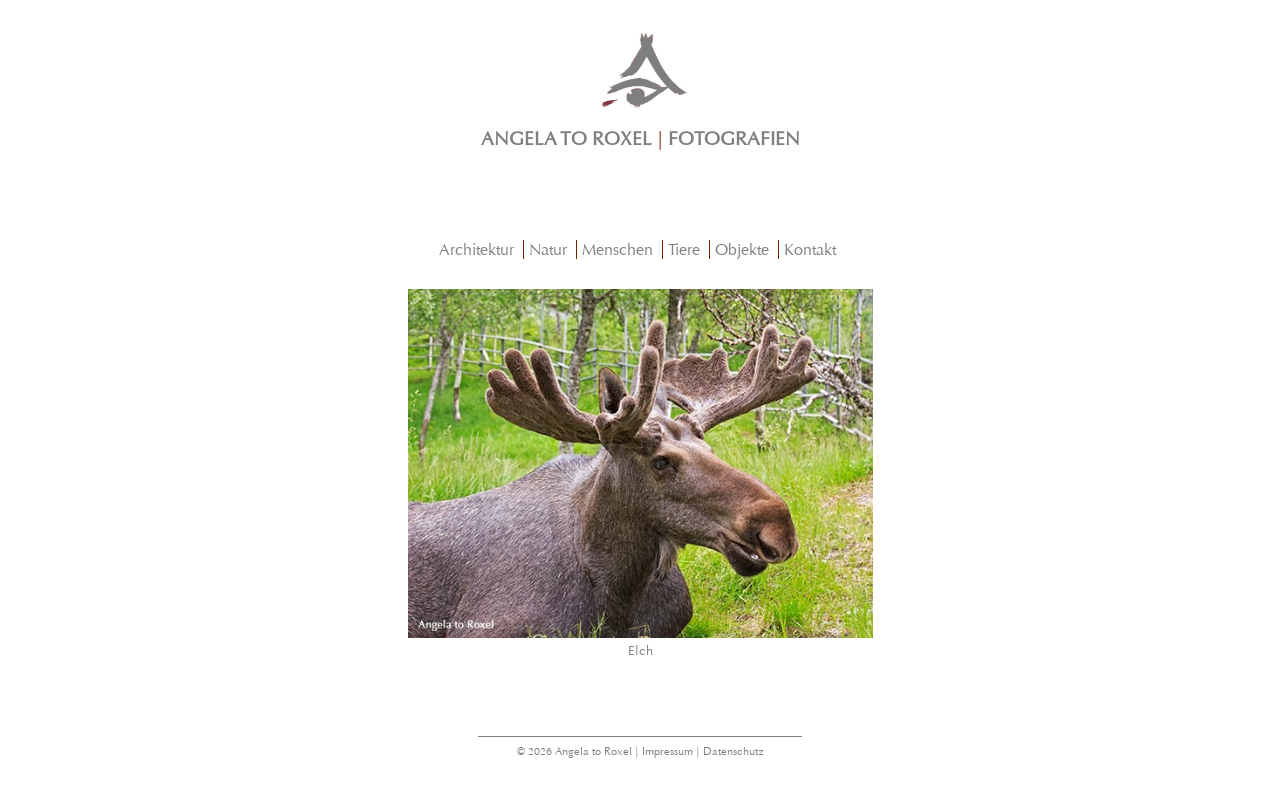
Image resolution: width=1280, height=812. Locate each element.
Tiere (684, 249)
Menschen (617, 249)
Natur (548, 249)
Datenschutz (733, 751)
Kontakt (810, 249)
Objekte (742, 249)
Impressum (667, 751)
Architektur (476, 249)
